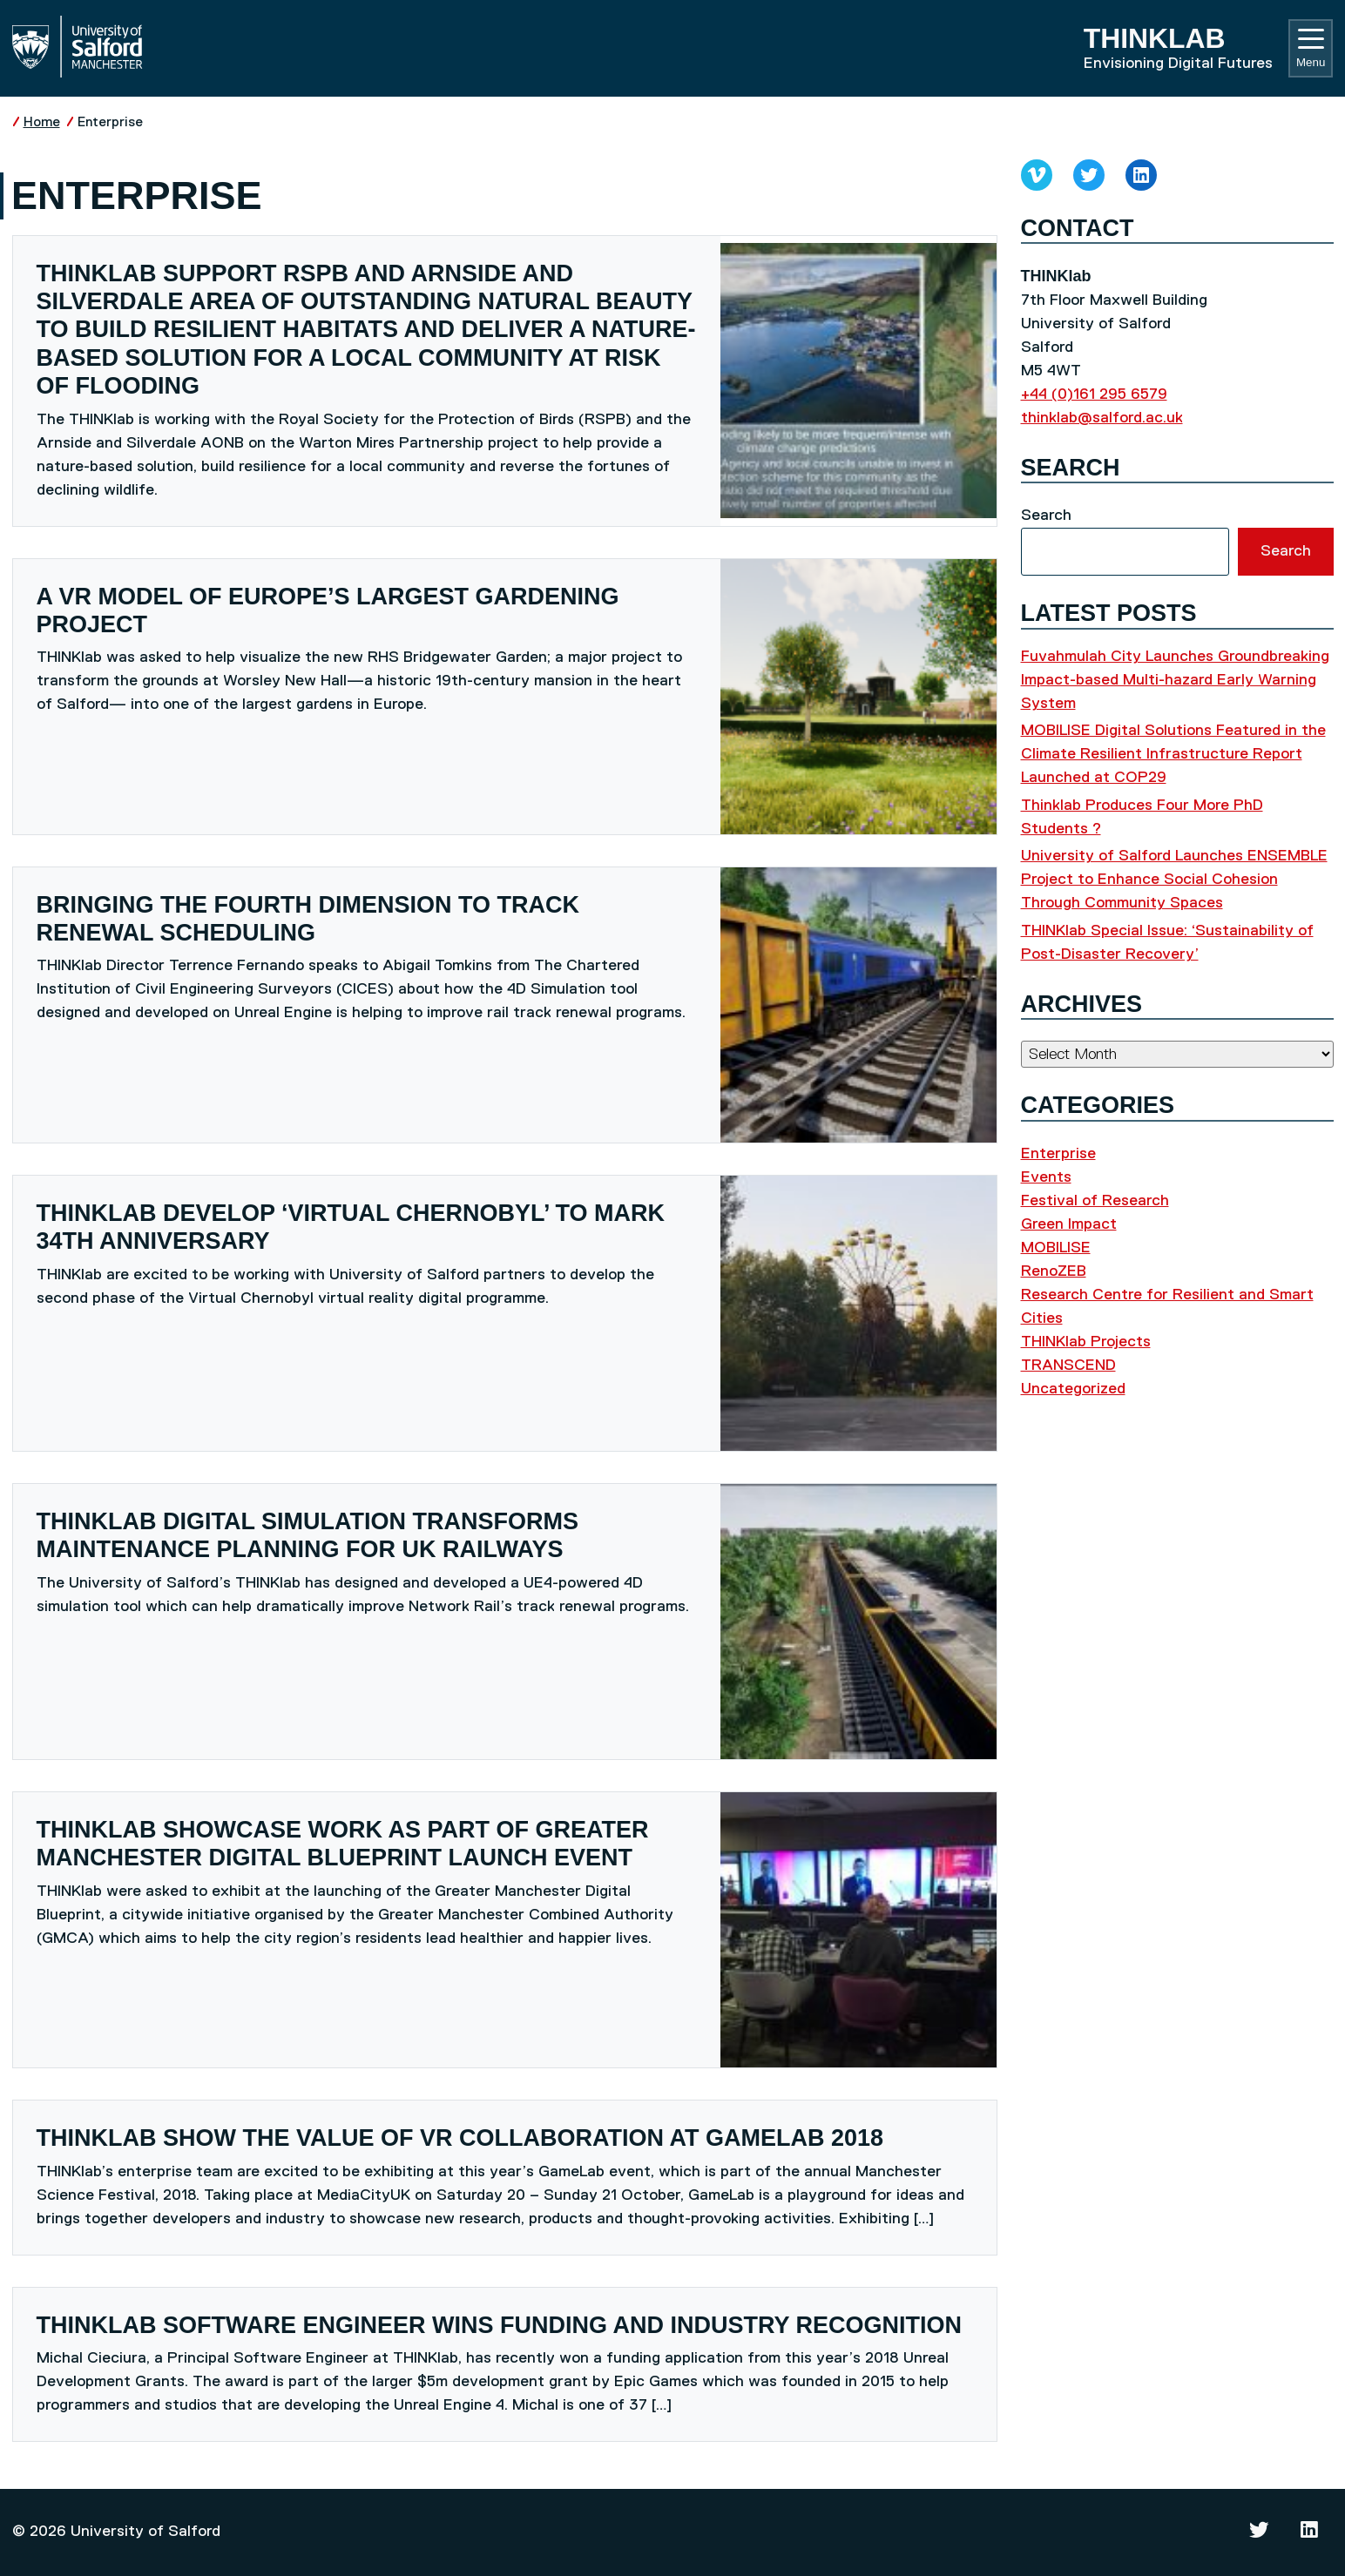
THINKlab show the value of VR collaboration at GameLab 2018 (460, 2138)
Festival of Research (1095, 1201)
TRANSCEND (1068, 1365)
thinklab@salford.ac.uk (1102, 418)
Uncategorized (1073, 1389)
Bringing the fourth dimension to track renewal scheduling (308, 919)
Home (42, 122)
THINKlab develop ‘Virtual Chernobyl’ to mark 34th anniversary (351, 1227)
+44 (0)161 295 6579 (1094, 394)
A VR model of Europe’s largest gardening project (328, 610)
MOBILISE (1056, 1248)
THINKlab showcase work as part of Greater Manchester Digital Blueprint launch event (343, 1844)
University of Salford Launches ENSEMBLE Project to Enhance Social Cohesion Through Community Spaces (1174, 879)
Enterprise (110, 122)
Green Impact (1069, 1224)
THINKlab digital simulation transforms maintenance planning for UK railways (307, 1535)
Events (1046, 1177)
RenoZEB (1053, 1271)
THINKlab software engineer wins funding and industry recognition (500, 2325)
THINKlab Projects (1086, 1342)
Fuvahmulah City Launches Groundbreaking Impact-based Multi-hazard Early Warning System (1175, 680)
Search (1046, 515)
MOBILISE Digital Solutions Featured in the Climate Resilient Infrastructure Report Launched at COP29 (1173, 754)
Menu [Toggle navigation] (1310, 49)
